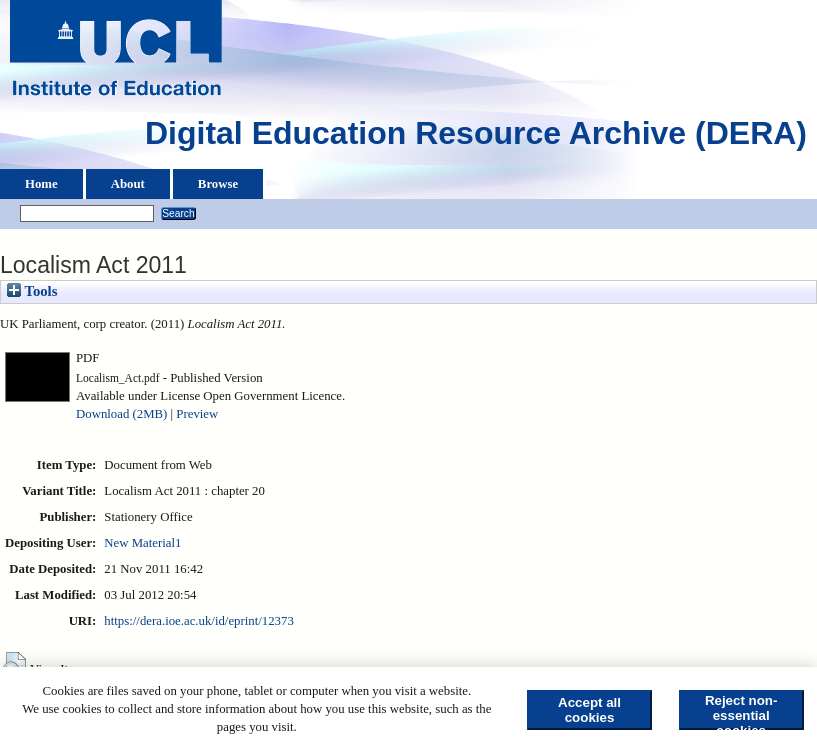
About (128, 184)
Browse (218, 184)
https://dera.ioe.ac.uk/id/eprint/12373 (198, 621)
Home (41, 184)
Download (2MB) (121, 414)
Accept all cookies (589, 710)
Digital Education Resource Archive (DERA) (476, 138)
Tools (32, 291)
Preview (197, 414)
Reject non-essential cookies (741, 711)
